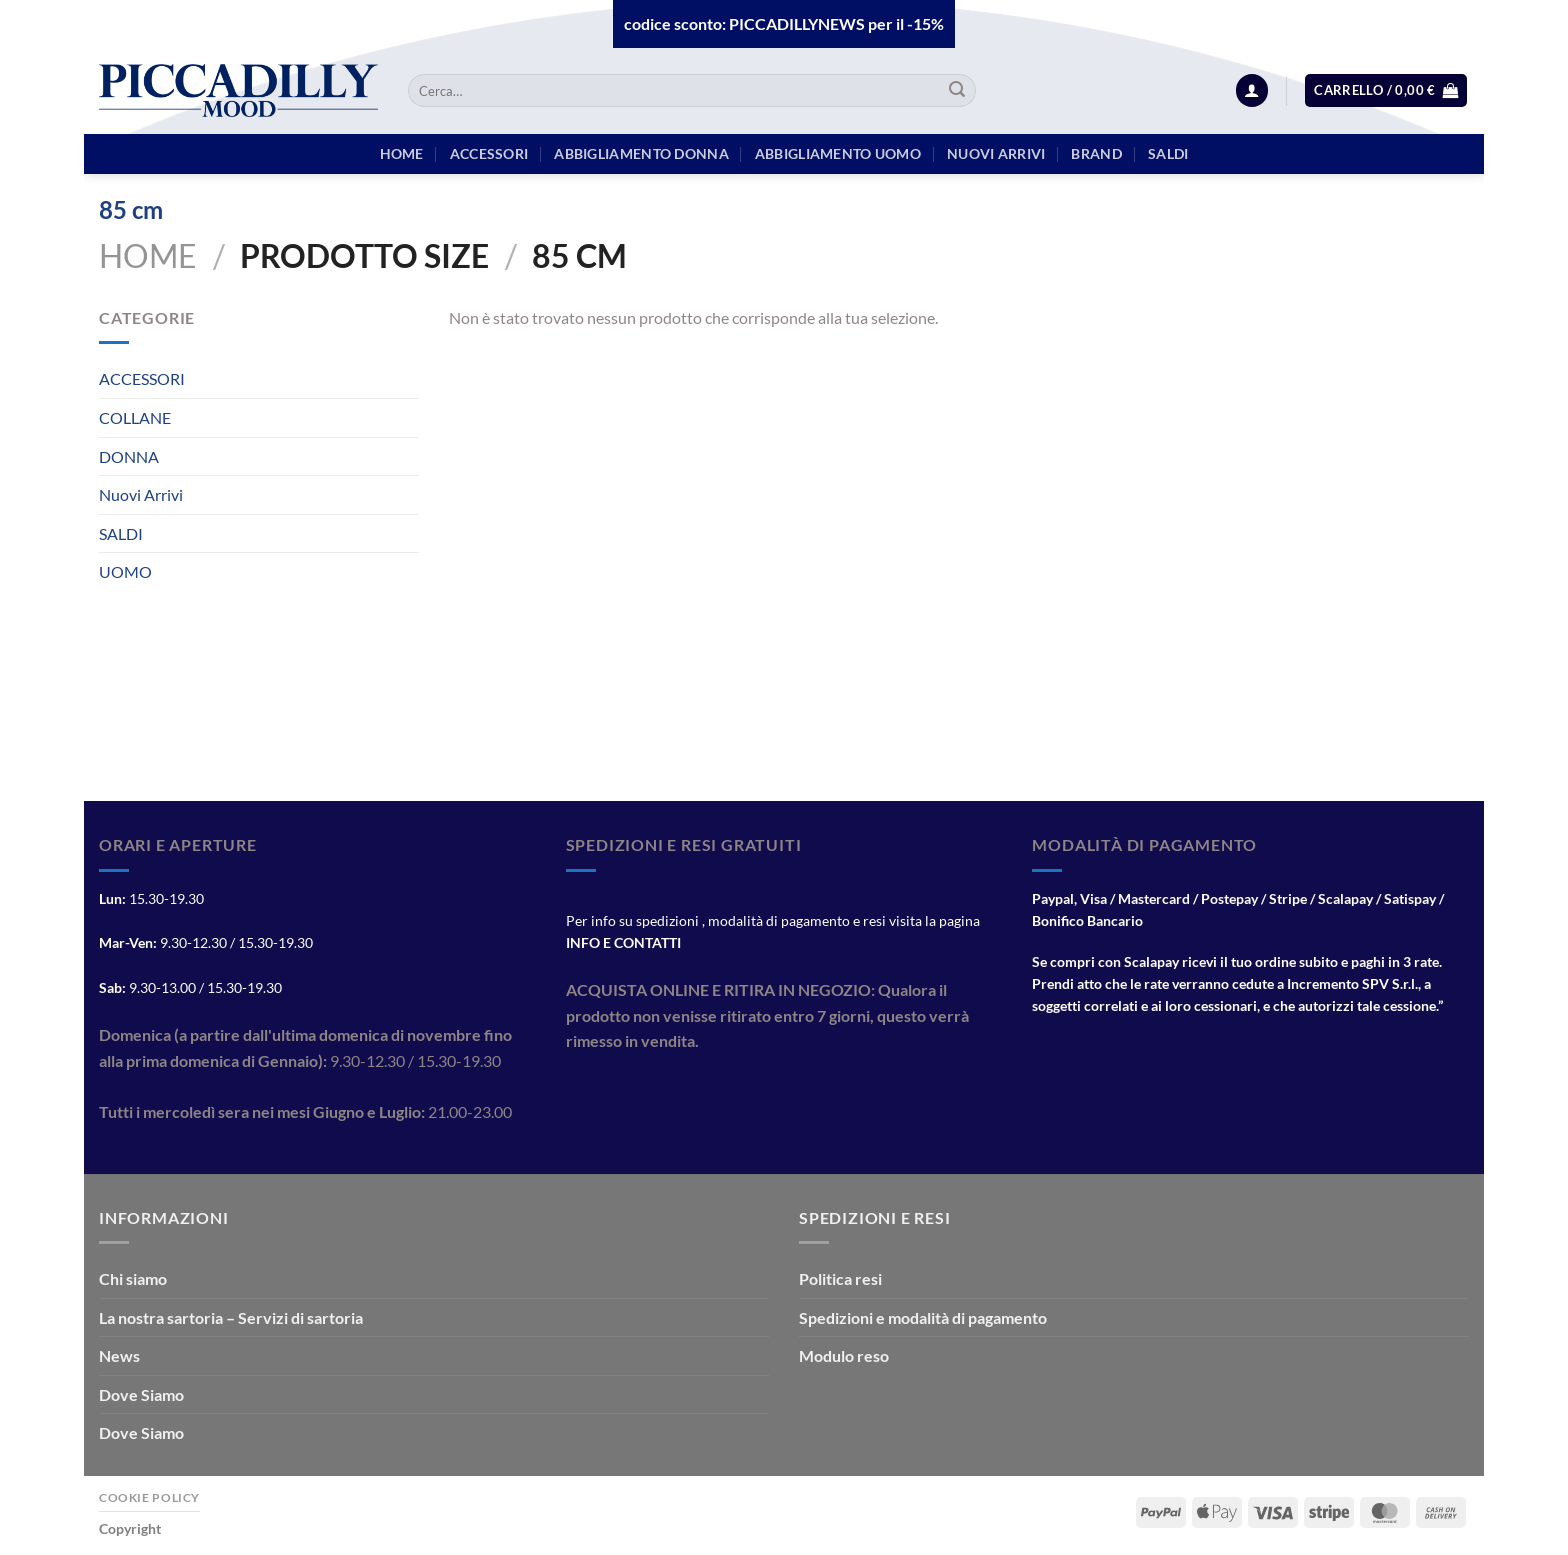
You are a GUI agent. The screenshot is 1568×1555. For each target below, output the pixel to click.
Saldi (1168, 153)
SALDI (121, 533)
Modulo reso (844, 1355)
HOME (402, 153)
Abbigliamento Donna (641, 153)
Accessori (489, 153)
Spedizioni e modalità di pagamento (923, 1317)
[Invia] (957, 91)
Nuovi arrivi (996, 153)
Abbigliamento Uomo (838, 153)
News (119, 1355)
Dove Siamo (141, 1394)
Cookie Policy (149, 1497)
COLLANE (135, 417)
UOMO (125, 571)
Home (148, 255)
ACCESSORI (142, 378)
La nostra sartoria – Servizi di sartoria (231, 1317)
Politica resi (840, 1278)
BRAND (1096, 153)
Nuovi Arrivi (141, 494)
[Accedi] (1252, 90)
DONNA (129, 456)
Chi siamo (133, 1278)
